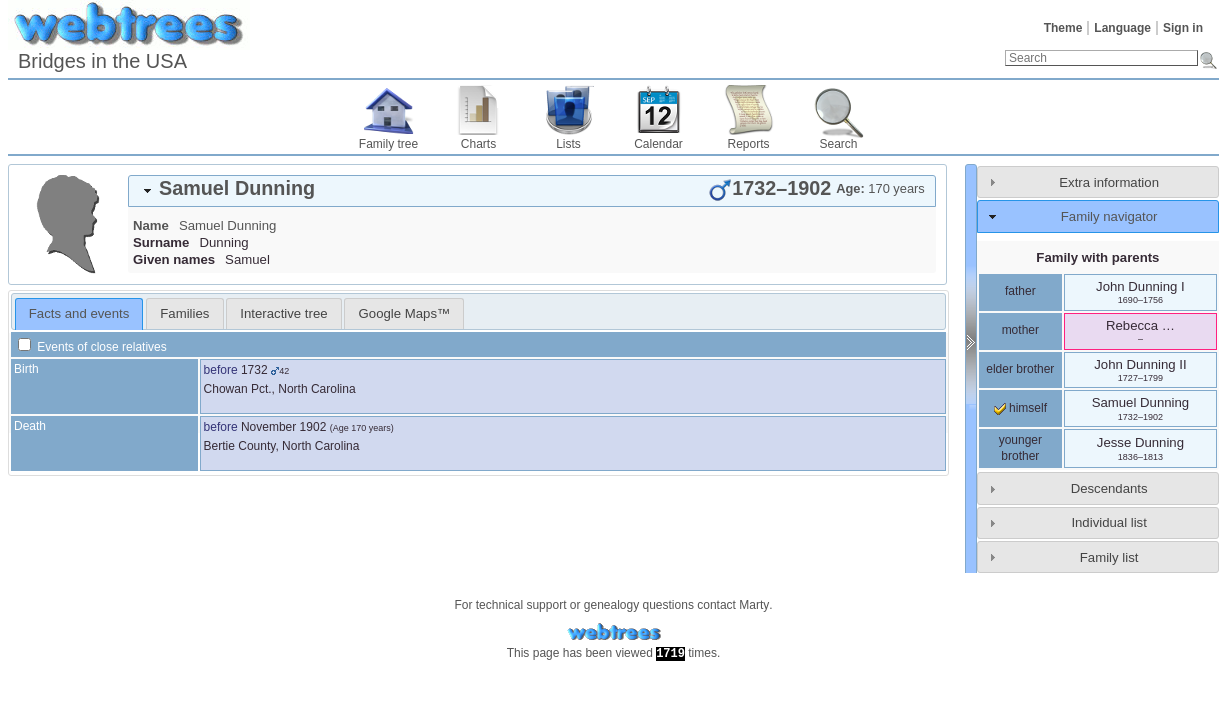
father (1020, 291)
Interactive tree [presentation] (283, 313)
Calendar (658, 144)
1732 (254, 370)
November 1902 (283, 427)
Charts (478, 144)
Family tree (388, 144)
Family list (1109, 557)
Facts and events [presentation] (79, 313)
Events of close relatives (92, 347)
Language (1122, 28)
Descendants (1109, 488)
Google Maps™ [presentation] (405, 313)
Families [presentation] (184, 313)
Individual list (1109, 522)
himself (1020, 408)
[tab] (532, 191)
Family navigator (1109, 216)
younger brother (1020, 448)
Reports (748, 144)
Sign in (1183, 28)
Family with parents (1097, 257)
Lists (568, 144)
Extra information (1109, 182)
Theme (1063, 28)
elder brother (1020, 369)
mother (1020, 330)
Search (838, 144)
